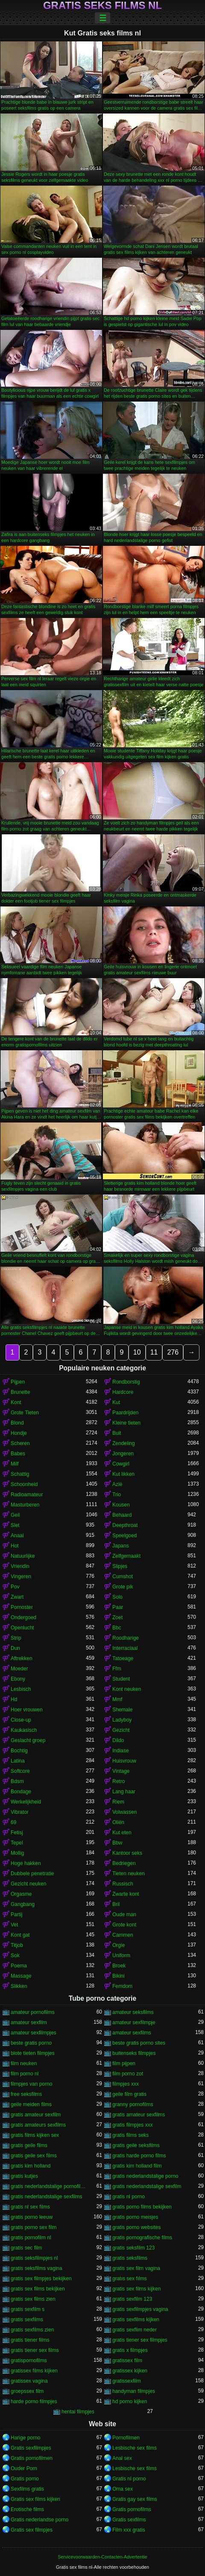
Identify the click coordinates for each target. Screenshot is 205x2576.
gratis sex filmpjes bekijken (41, 2279)
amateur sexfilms (131, 2033)
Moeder (19, 1669)
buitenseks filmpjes (133, 2053)
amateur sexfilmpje (133, 2022)
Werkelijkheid (26, 1802)
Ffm (116, 1669)
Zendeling (123, 1443)
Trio (116, 1495)
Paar (117, 1607)
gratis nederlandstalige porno (145, 2176)
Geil (15, 1515)
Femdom (122, 1986)
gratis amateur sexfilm (36, 2115)
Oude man (124, 1914)
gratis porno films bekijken (142, 2207)
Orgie (118, 1945)
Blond (17, 1423)
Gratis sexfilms (129, 2520)
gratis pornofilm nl (31, 2238)
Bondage (21, 1792)
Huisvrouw (124, 1761)
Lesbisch (21, 1689)
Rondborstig (126, 1382)
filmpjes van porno (31, 2084)
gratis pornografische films (142, 2238)
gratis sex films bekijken (38, 2289)
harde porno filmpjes (34, 2401)
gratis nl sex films (30, 2207)
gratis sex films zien (33, 2299)
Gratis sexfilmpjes (31, 2448)
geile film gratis (129, 2094)
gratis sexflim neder (134, 2330)
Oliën (118, 1822)
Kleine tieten (126, 1423)
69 (13, 1822)
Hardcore (122, 1392)
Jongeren (123, 1454)
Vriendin (20, 1566)
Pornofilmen (126, 2438)
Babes (18, 1454)
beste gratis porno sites (138, 2043)
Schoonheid (24, 1484)
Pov (15, 1587)
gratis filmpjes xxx (132, 2125)
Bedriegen (124, 1863)
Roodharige (125, 1638)
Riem (118, 1802)
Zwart (17, 1597)
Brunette (20, 1392)
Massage (21, 1976)
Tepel (17, 1843)
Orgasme (21, 1894)
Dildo (118, 1740)
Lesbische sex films (134, 2448)
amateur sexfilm (29, 2022)
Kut (116, 1402)
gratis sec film (26, 2248)
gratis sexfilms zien (32, 2330)
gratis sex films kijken (136, 2289)
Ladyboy (122, 1720)
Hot (15, 1546)
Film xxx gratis (128, 2530)
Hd (14, 1699)
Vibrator (20, 1812)
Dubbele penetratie (32, 1874)
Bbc (116, 1628)
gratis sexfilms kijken (135, 2319)
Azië (117, 1484)
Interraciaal (125, 1648)
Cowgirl (120, 1464)
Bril (116, 1904)
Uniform (121, 1955)
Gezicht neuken (28, 1884)
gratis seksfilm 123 (133, 2248)
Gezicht (121, 1730)
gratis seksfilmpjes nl (34, 2258)
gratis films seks (130, 2135)
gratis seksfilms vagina (36, 2268)
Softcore (20, 1771)
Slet (15, 1525)
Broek (119, 1966)
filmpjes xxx (125, 2084)
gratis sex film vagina (136, 2268)
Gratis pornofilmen (32, 2458)
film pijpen (123, 2063)
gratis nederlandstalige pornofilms (48, 2186)
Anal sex (122, 2458)
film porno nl (24, 2074)
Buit (116, 1433)
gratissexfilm (126, 2381)
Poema (19, 1966)
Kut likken (123, 1474)
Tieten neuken (128, 1874)
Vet (14, 1925)
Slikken (19, 1986)
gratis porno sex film (33, 2227)
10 (137, 1352)
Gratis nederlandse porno (39, 2520)
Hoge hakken (26, 1863)
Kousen (121, 1505)
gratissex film (127, 2360)
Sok (15, 1955)
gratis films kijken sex (35, 2135)
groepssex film (27, 2391)
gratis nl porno (128, 2197)
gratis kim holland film (136, 2166)
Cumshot (122, 1576)
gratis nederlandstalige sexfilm (146, 2186)
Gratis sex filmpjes (32, 2530)
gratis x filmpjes (130, 2350)
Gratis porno (25, 2479)
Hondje (19, 1433)
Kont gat (20, 1935)
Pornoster (22, 1607)
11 (154, 1352)
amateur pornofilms (33, 2012)
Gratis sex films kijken (35, 2499)
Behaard (122, 1515)
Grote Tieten (25, 1413)
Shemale (122, 1710)
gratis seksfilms (129, 2258)
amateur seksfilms (133, 2012)
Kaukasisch (24, 1730)
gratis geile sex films (34, 2156)
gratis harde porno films (139, 2156)
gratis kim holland (30, 2166)
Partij (16, 1914)
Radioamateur (27, 1495)
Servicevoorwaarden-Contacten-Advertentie (102, 2556)
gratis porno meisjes (135, 2217)
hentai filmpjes (78, 2412)
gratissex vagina (29, 2381)
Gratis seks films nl (102, 5)
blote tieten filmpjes (33, 2053)
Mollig (17, 1853)
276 (173, 1352)
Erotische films (27, 2509)
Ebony (18, 1679)
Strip (16, 1638)
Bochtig (19, 1751)
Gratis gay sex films (134, 2499)
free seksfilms (26, 2094)
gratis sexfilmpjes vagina (140, 2309)
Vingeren (21, 1576)
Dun (15, 1648)
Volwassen (124, 1812)
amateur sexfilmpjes (33, 2033)
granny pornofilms (132, 2104)
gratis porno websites (136, 2227)
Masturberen (25, 1505)
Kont (16, 1402)
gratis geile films (29, 2145)
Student (121, 1679)
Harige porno (25, 2438)
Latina (18, 1761)
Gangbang (23, 1904)
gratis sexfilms (27, 2319)
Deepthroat (125, 1525)
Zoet (117, 1617)
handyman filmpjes (133, 2391)
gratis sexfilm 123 (132, 2299)
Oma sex (122, 2489)
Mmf (117, 1699)
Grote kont (124, 1925)
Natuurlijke (23, 1556)
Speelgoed (124, 1536)
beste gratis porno (31, 2043)
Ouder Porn (24, 2468)
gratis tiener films (30, 2340)
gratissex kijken (129, 2371)
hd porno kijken (129, 2401)
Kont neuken (126, 1689)
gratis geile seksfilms (136, 2145)
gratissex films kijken (34, 2371)
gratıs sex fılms (129, 2279)
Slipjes (119, 1566)
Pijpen (18, 1382)
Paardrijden (125, 1413)
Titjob (17, 1945)
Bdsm (17, 1781)
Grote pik (122, 1587)
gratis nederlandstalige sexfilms (46, 2197)
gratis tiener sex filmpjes (139, 2340)
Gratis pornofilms (131, 2509)
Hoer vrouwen (27, 1710)
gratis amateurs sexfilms (38, 2125)
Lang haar (123, 1792)
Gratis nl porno (129, 2479)
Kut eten (122, 1833)
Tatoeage (122, 1658)
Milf (15, 1464)
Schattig (20, 1474)
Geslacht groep (28, 1740)
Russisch (122, 1884)
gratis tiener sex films (35, 2350)
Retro (118, 1781)
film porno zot (127, 2074)
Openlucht (22, 1628)
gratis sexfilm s (27, 2309)
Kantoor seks (127, 1853)
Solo (117, 1597)
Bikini (118, 1976)
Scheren (20, 1443)
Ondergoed (23, 1617)
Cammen (122, 1935)
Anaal (17, 1536)
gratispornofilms (29, 2360)
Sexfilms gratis (27, 2489)
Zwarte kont (125, 1894)
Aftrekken (21, 1658)
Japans (120, 1546)
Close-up (21, 1720)
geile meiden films (31, 2104)
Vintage (120, 1771)
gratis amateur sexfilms (138, 2115)
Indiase (120, 1751)
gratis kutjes (24, 2176)
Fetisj (17, 1833)
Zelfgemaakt (126, 1556)
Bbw (117, 1843)
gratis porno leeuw (32, 2217)
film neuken (24, 2063)
